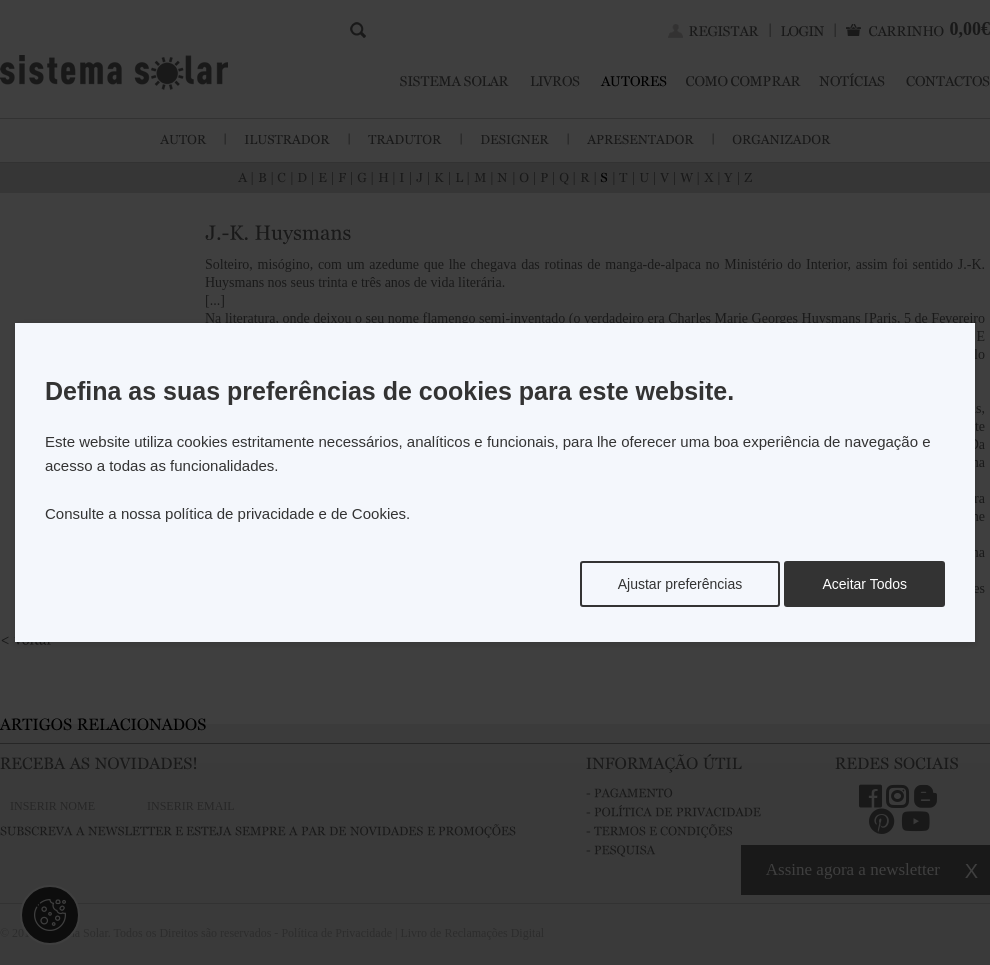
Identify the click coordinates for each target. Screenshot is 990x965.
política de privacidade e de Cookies (285, 513)
